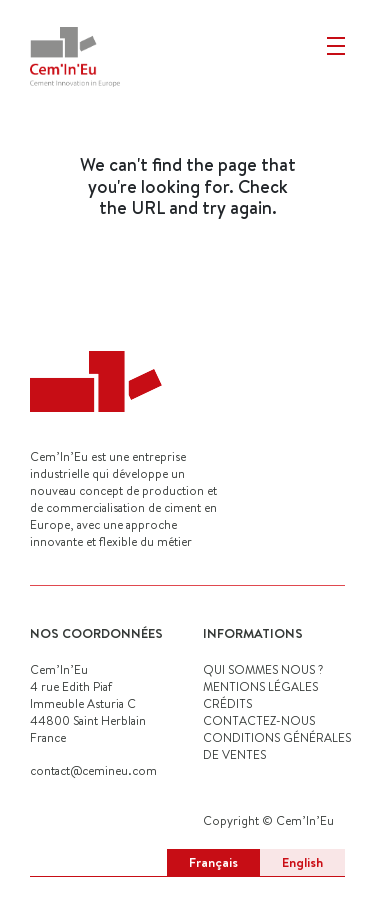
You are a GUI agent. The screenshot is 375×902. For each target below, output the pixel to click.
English (302, 862)
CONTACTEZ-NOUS (259, 720)
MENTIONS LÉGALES (260, 686)
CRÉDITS (227, 703)
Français (213, 862)
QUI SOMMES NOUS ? (263, 669)
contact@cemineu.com (93, 770)
